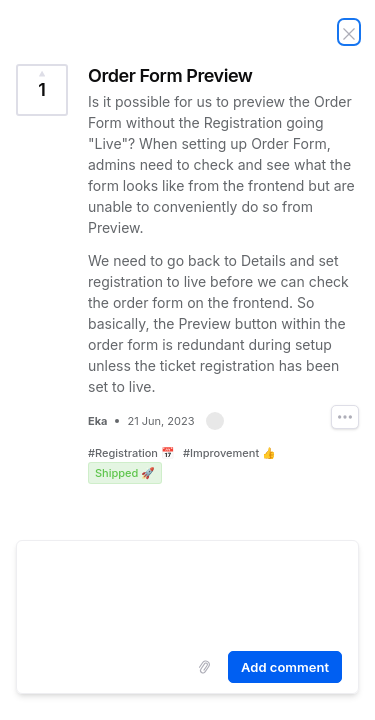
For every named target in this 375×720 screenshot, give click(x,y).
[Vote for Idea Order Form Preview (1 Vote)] (42, 90)
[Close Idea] (349, 32)
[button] (215, 421)
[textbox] (187, 592)
